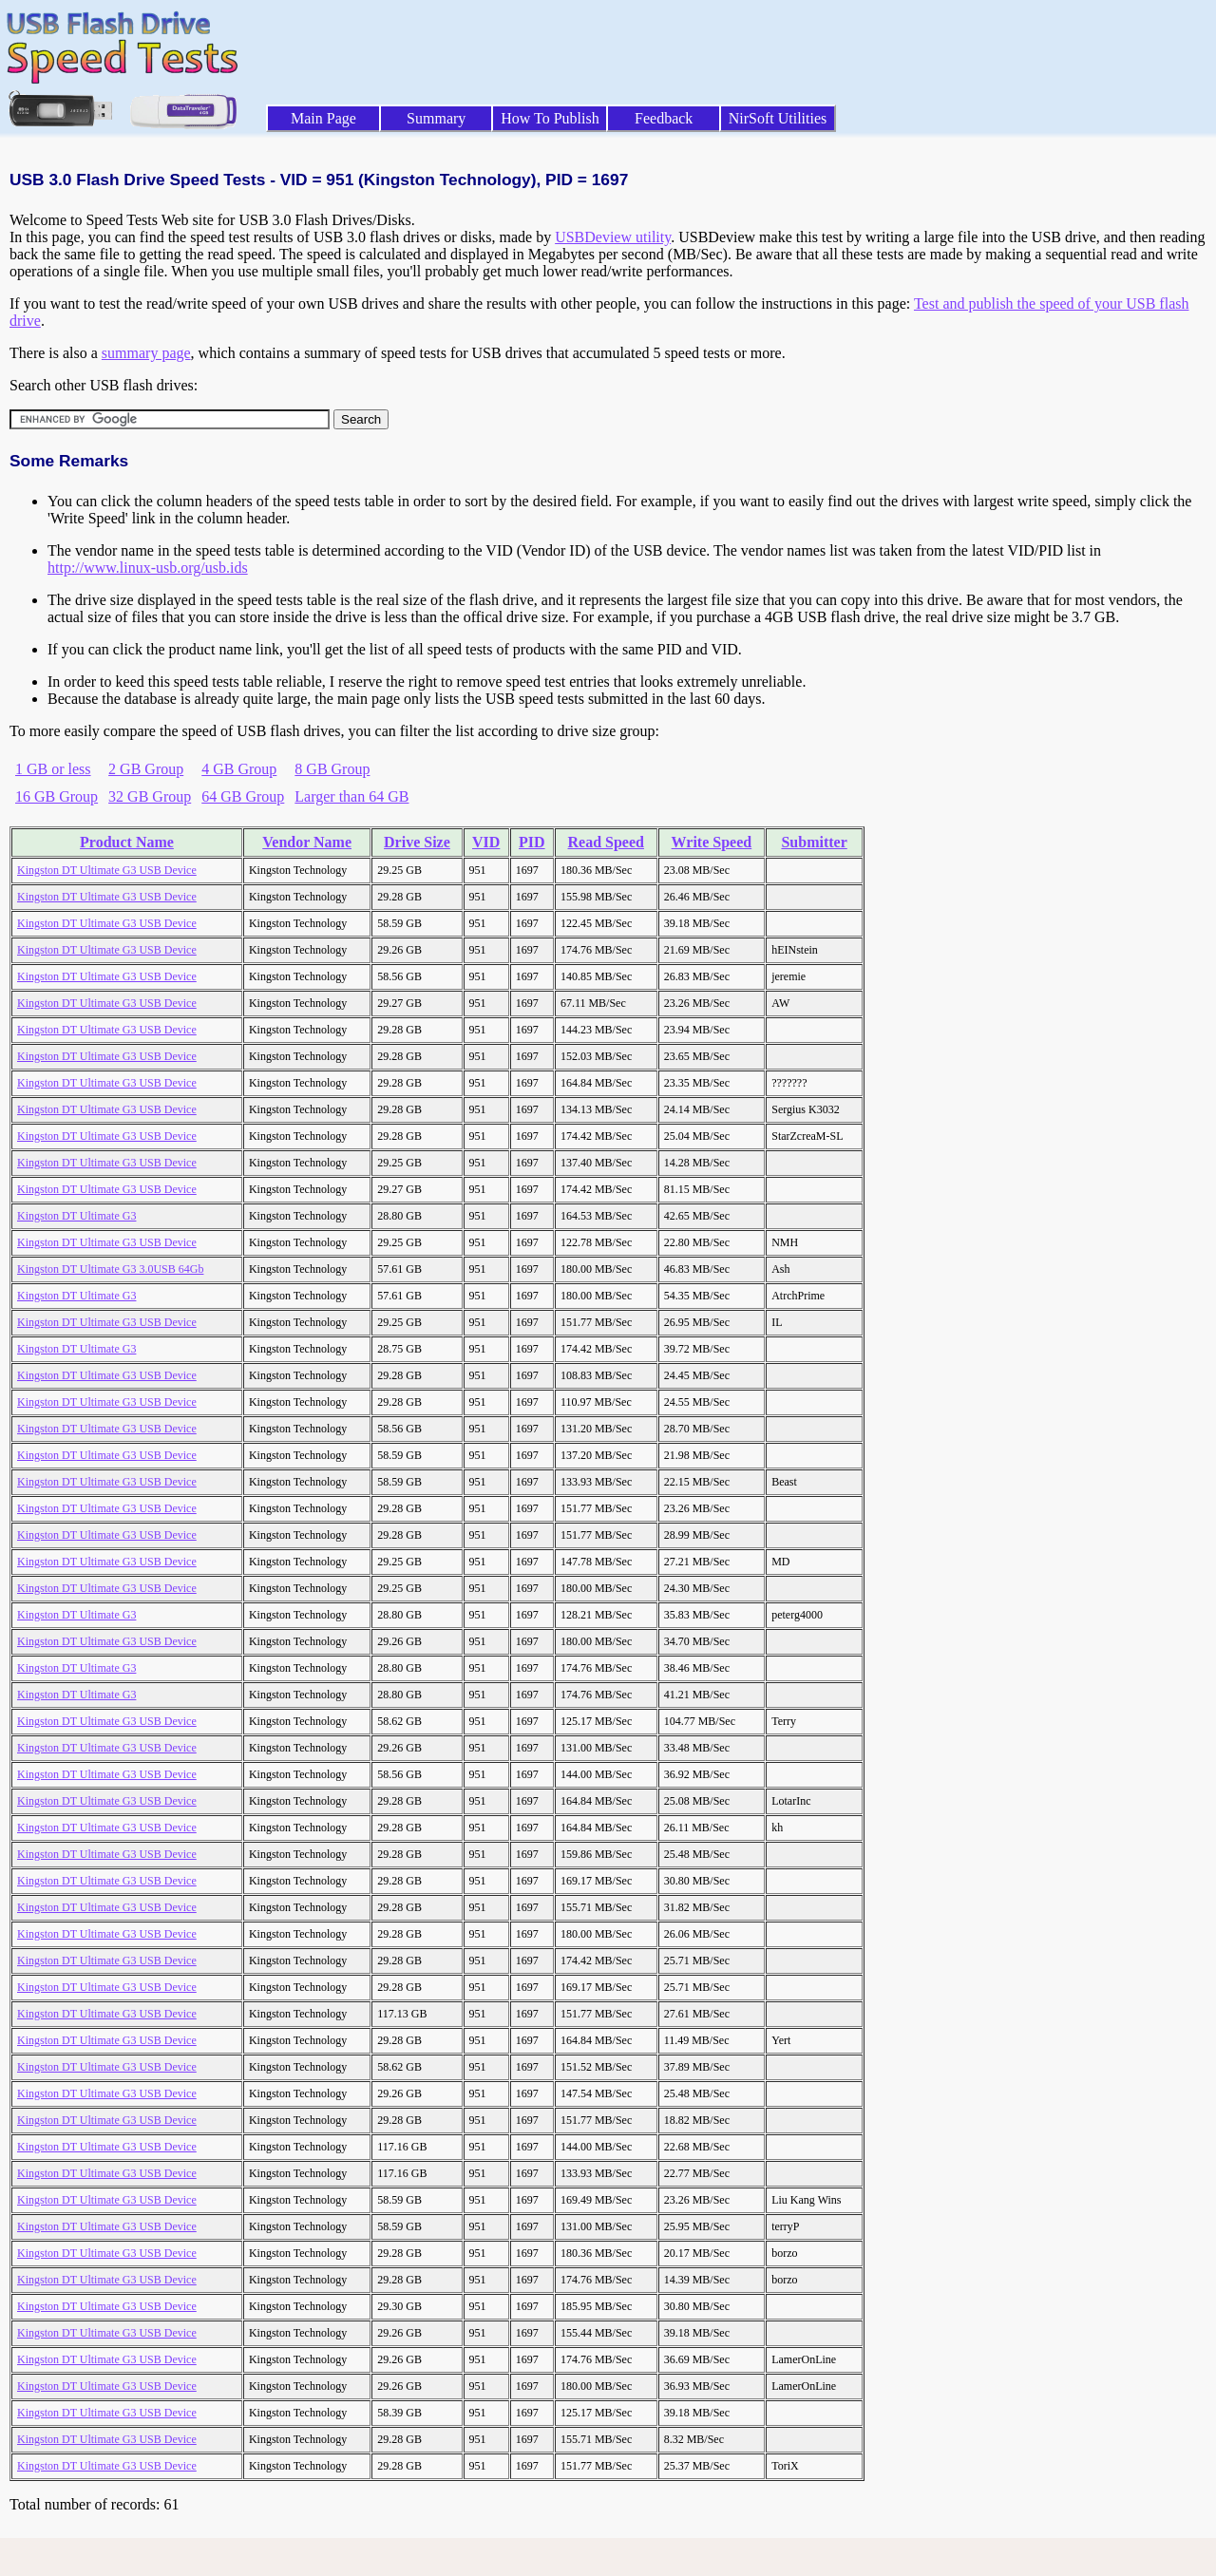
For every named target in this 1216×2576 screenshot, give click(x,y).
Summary (436, 118)
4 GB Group (238, 769)
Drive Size (417, 842)
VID (486, 842)
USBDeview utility (613, 237)
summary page (146, 353)
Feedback (664, 118)
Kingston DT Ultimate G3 (76, 1215)
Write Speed (712, 842)
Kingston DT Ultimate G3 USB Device (107, 870)
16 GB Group (56, 796)
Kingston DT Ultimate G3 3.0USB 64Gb (110, 1269)
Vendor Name (307, 842)
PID (532, 842)
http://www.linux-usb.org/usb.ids (148, 567)
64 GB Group (242, 796)
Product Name (127, 842)
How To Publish (550, 118)
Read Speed (606, 842)
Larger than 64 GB (351, 796)
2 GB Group (145, 769)
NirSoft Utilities (778, 118)
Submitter (813, 842)
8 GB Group (332, 769)
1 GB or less (53, 769)
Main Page (323, 118)
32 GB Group (149, 796)
